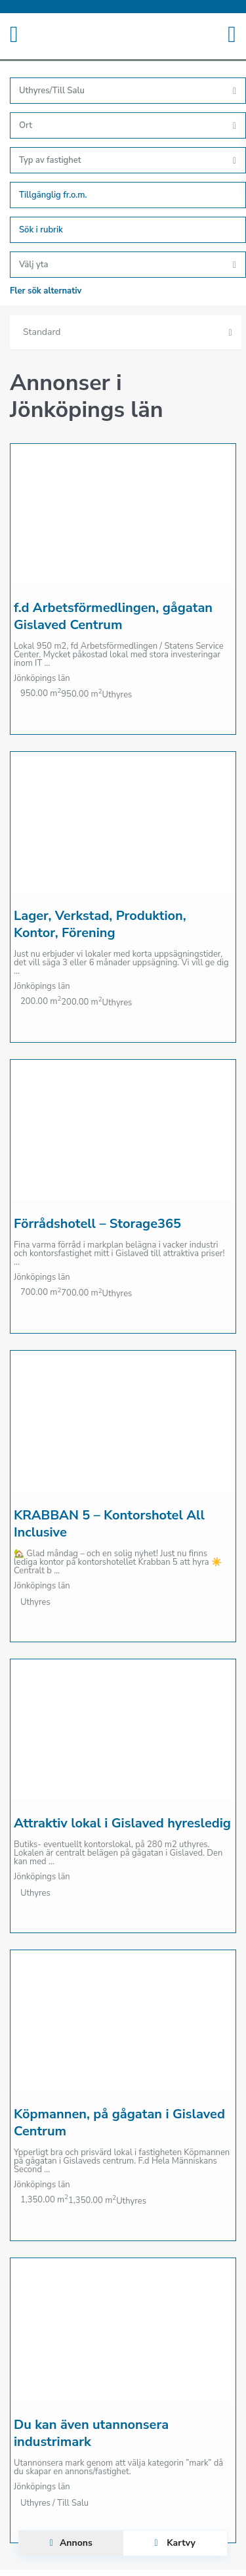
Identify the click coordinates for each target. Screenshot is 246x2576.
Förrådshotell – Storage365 (97, 1224)
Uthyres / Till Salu (54, 2503)
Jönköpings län (42, 678)
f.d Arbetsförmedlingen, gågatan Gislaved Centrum (113, 616)
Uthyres (117, 695)
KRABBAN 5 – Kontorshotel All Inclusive (109, 1523)
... (48, 663)
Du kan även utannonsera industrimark (91, 2433)
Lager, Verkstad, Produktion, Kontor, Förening (100, 924)
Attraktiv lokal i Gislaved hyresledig (122, 1823)
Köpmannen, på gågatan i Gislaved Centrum (119, 2122)
